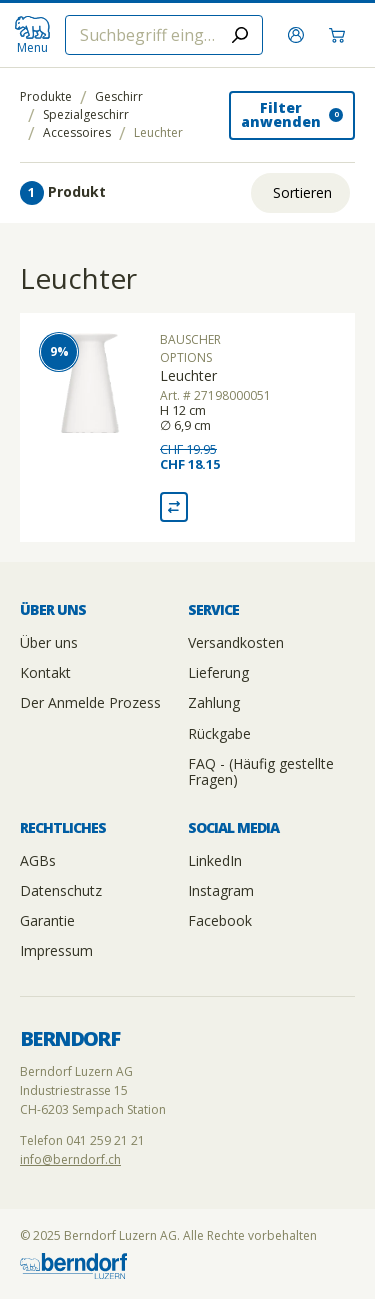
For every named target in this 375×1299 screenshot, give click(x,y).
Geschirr (119, 97)
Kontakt (45, 672)
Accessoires (77, 133)
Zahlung (214, 702)
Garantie (47, 920)
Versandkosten (236, 642)
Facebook (220, 920)
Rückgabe (219, 733)
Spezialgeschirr (86, 115)
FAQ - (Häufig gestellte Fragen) (261, 771)
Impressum (56, 950)
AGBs (38, 860)
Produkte (46, 97)
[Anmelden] (298, 35)
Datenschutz (61, 890)
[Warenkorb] (339, 35)
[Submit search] (240, 35)
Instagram (221, 890)
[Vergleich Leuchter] (174, 507)
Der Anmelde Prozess (90, 702)
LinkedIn (215, 860)
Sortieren (302, 192)
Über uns (49, 642)
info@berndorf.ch (70, 1159)
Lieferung (218, 672)
